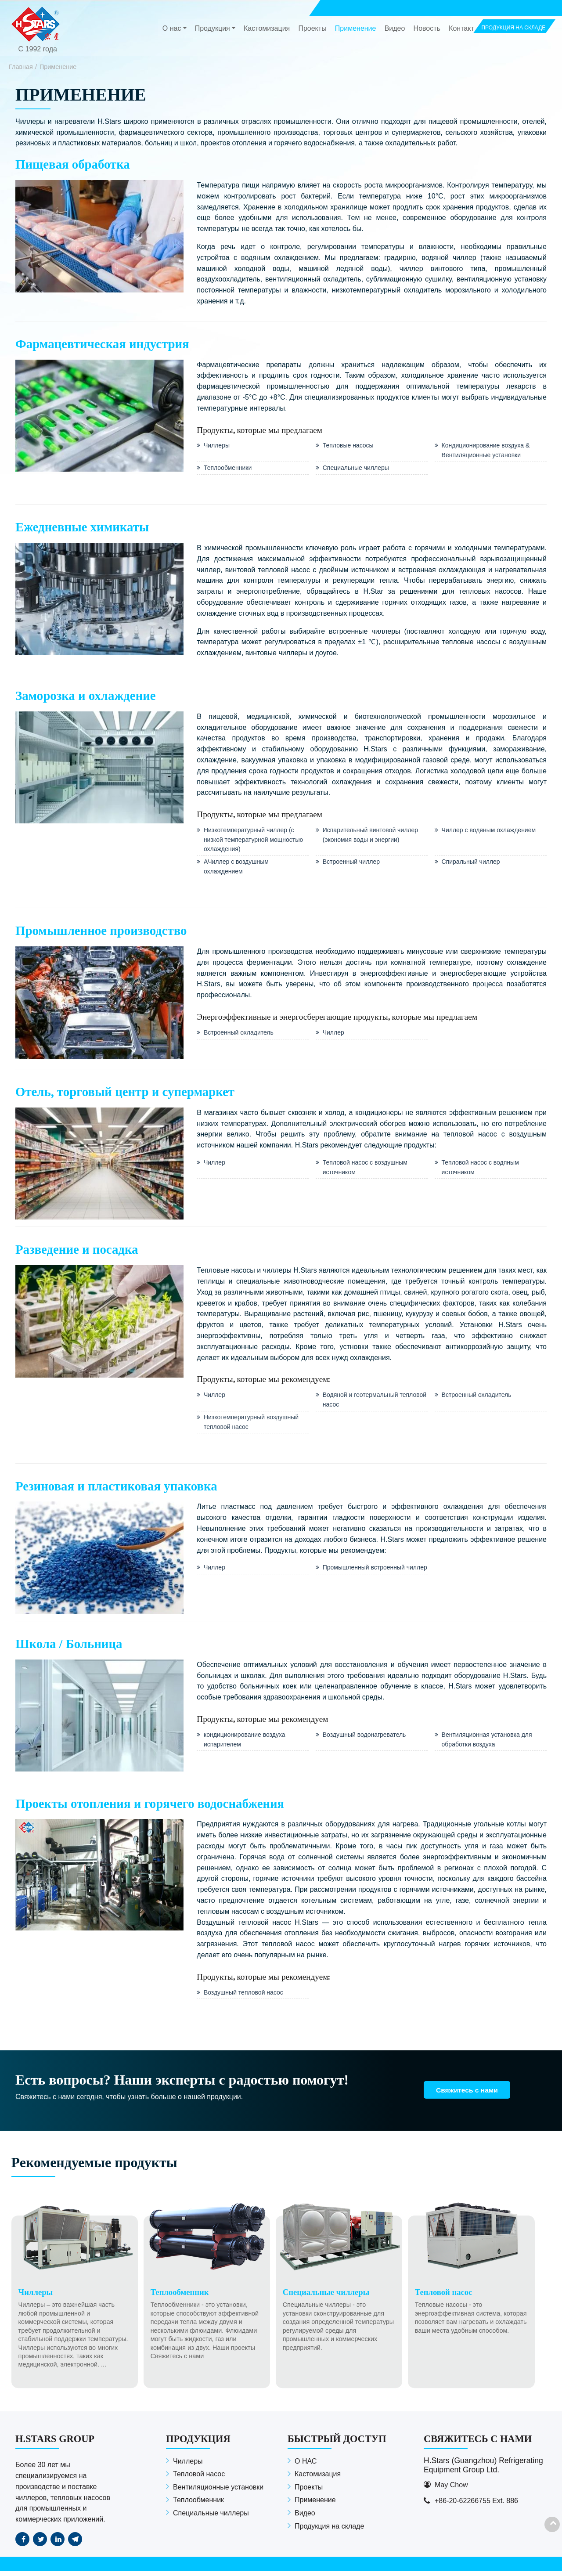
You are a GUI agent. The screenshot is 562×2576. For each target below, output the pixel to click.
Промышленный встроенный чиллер (365, 1576)
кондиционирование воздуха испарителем (246, 1743)
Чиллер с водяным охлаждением (490, 831)
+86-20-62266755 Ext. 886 (476, 2505)
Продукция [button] (212, 28)
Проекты (312, 28)
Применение (355, 28)
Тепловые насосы (349, 445)
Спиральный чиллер (472, 863)
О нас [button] (171, 28)
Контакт (461, 28)
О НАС (306, 2466)
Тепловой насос (199, 2478)
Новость (427, 28)
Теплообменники (228, 468)
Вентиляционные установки (218, 2492)
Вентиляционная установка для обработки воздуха (488, 1743)
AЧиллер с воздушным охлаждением (237, 868)
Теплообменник (198, 2505)
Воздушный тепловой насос (244, 1996)
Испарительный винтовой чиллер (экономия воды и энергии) (372, 836)
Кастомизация (267, 28)
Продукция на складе (329, 2531)
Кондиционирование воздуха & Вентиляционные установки (487, 450)
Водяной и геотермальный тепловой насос (361, 1402)
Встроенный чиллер (352, 863)
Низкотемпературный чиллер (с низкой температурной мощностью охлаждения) (255, 841)
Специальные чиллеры (357, 468)
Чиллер (334, 1035)
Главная (21, 66)
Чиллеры (217, 445)
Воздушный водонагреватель (365, 1738)
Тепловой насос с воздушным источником (366, 1170)
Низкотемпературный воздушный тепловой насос (252, 1425)
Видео (395, 28)
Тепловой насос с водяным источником (481, 1170)
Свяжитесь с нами (469, 2094)
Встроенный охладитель (239, 1035)
